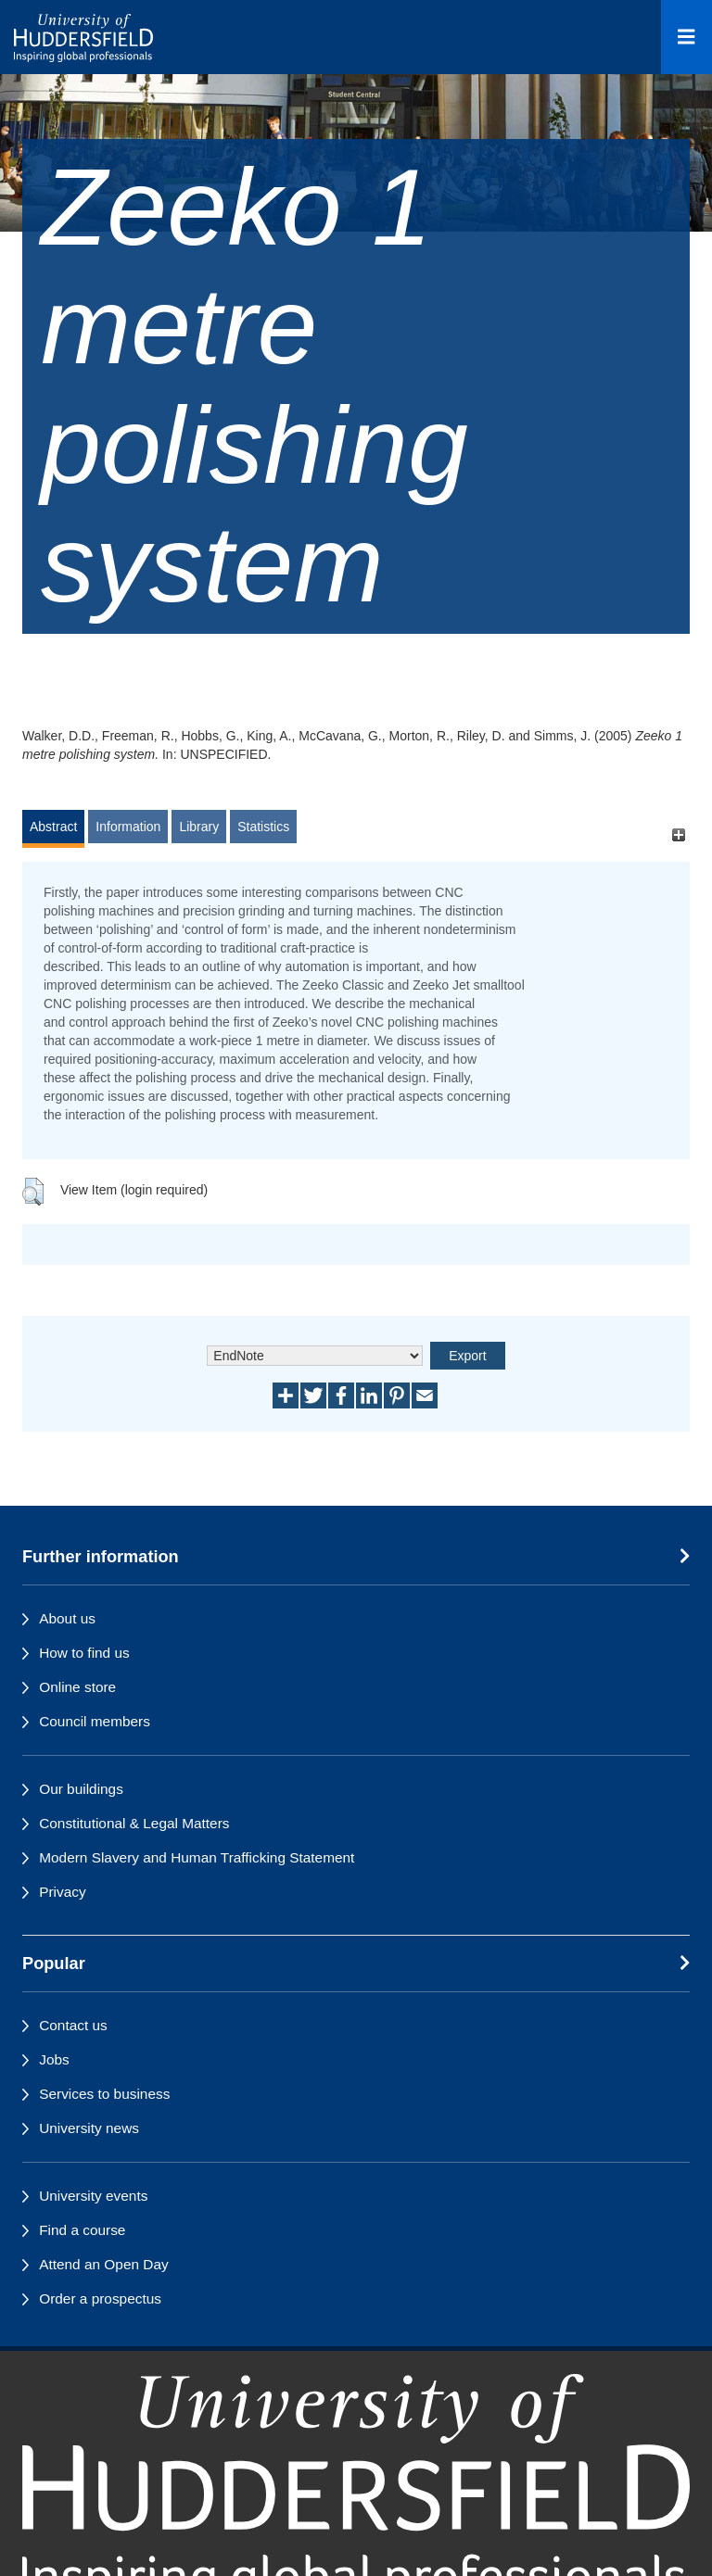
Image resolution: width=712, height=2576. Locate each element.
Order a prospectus (100, 2298)
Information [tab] (127, 826)
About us (67, 1618)
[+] (678, 835)
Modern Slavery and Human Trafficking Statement (196, 1857)
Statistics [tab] (263, 826)
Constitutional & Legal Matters (134, 1823)
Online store (77, 1687)
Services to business (104, 2094)
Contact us (73, 2025)
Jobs (54, 2059)
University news (89, 2128)
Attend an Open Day (103, 2264)
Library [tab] (199, 826)
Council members (94, 1721)
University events (93, 2195)
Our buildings (81, 1789)
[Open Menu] (686, 37)
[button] (33, 1192)
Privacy (62, 1892)
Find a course (82, 2230)
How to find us (84, 1653)
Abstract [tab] (53, 826)
